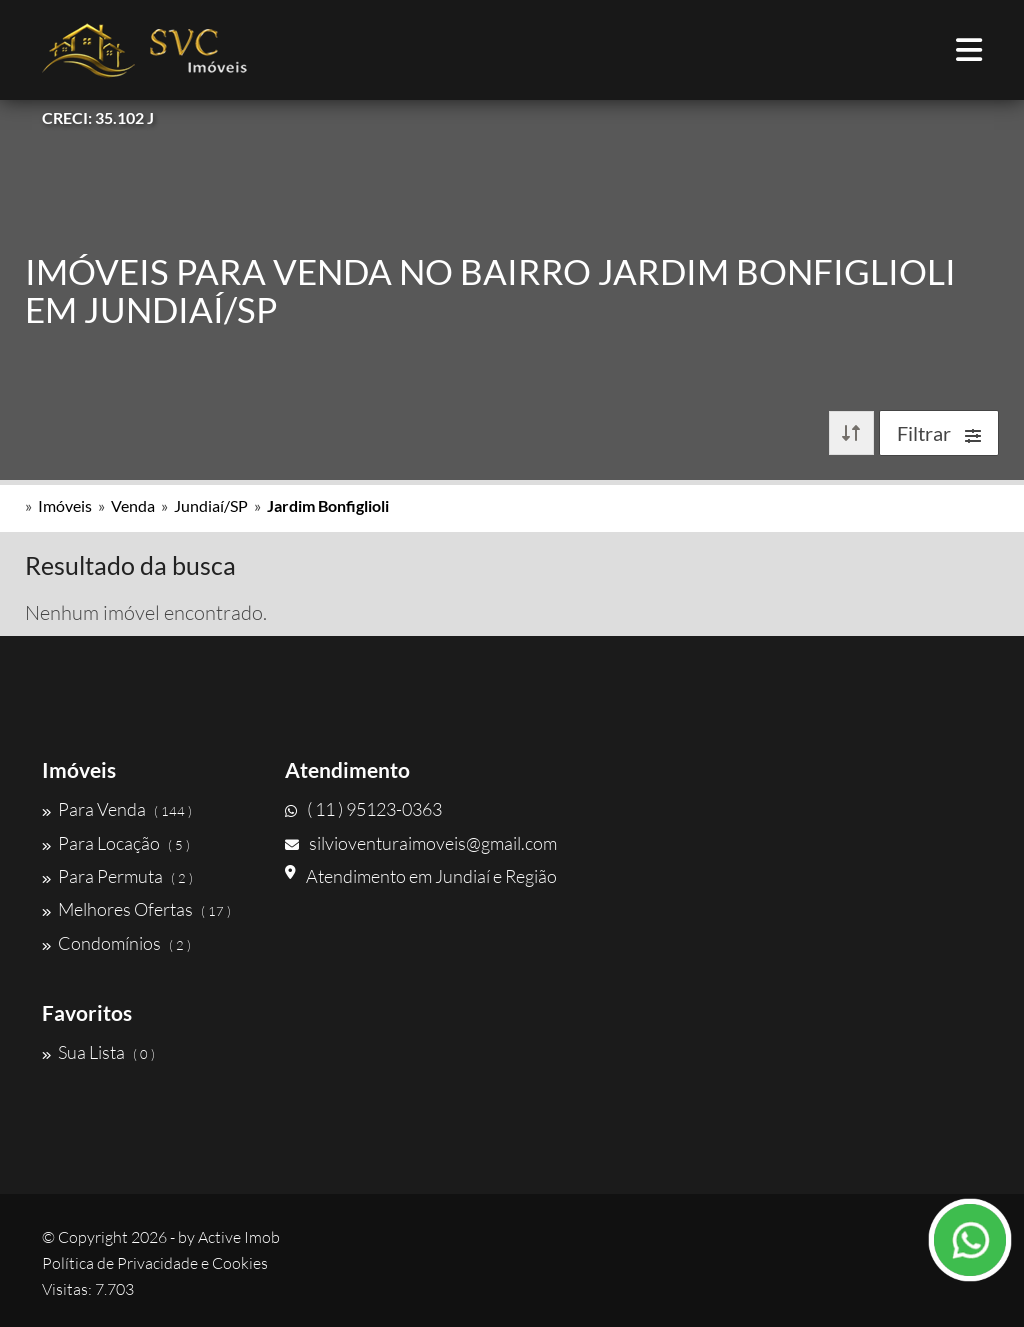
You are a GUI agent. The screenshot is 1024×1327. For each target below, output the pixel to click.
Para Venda (117, 809)
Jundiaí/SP (211, 505)
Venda (133, 505)
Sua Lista (98, 1052)
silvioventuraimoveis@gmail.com (421, 843)
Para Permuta (117, 876)
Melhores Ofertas (136, 909)
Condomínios (116, 943)
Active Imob (239, 1237)
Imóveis (65, 505)
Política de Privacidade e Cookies (155, 1263)
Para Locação (116, 843)
